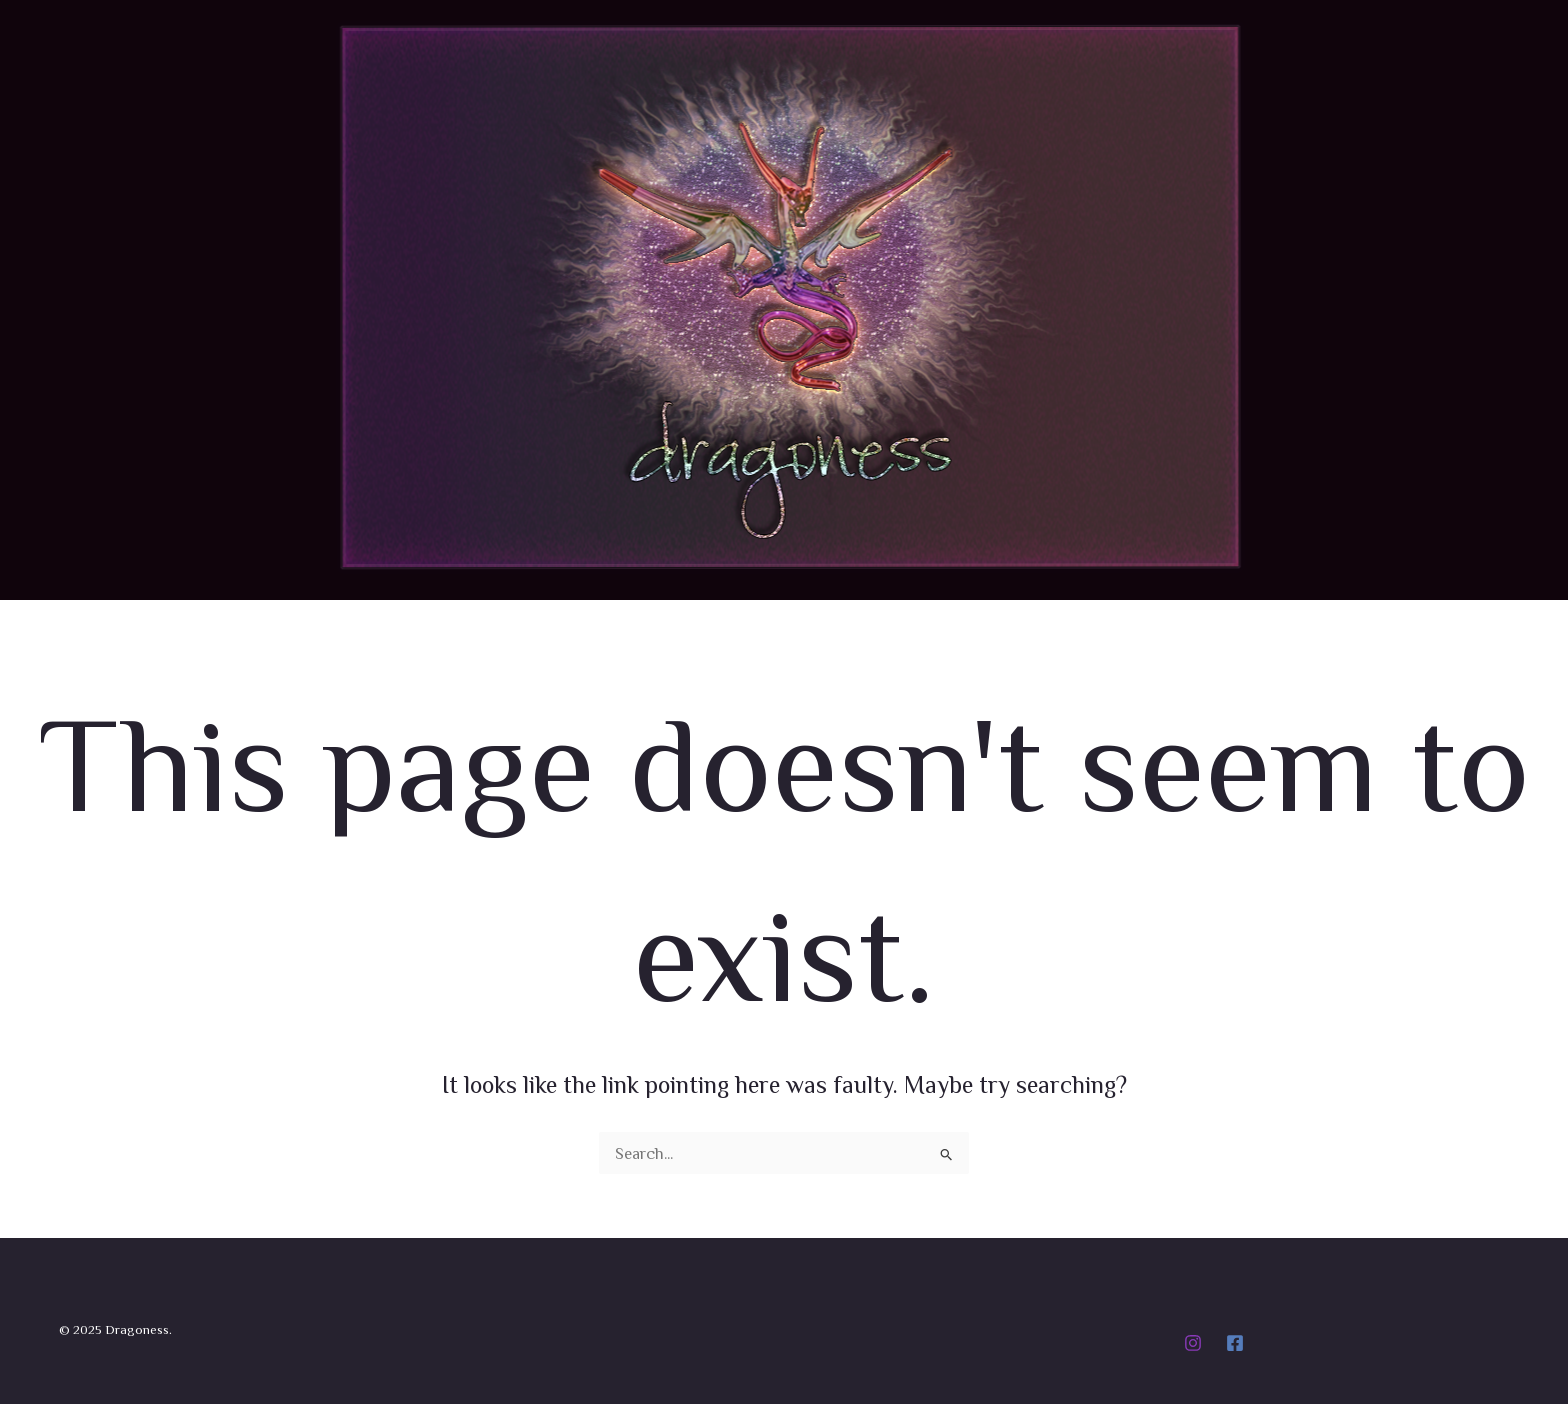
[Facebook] (1235, 1343)
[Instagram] (1193, 1343)
